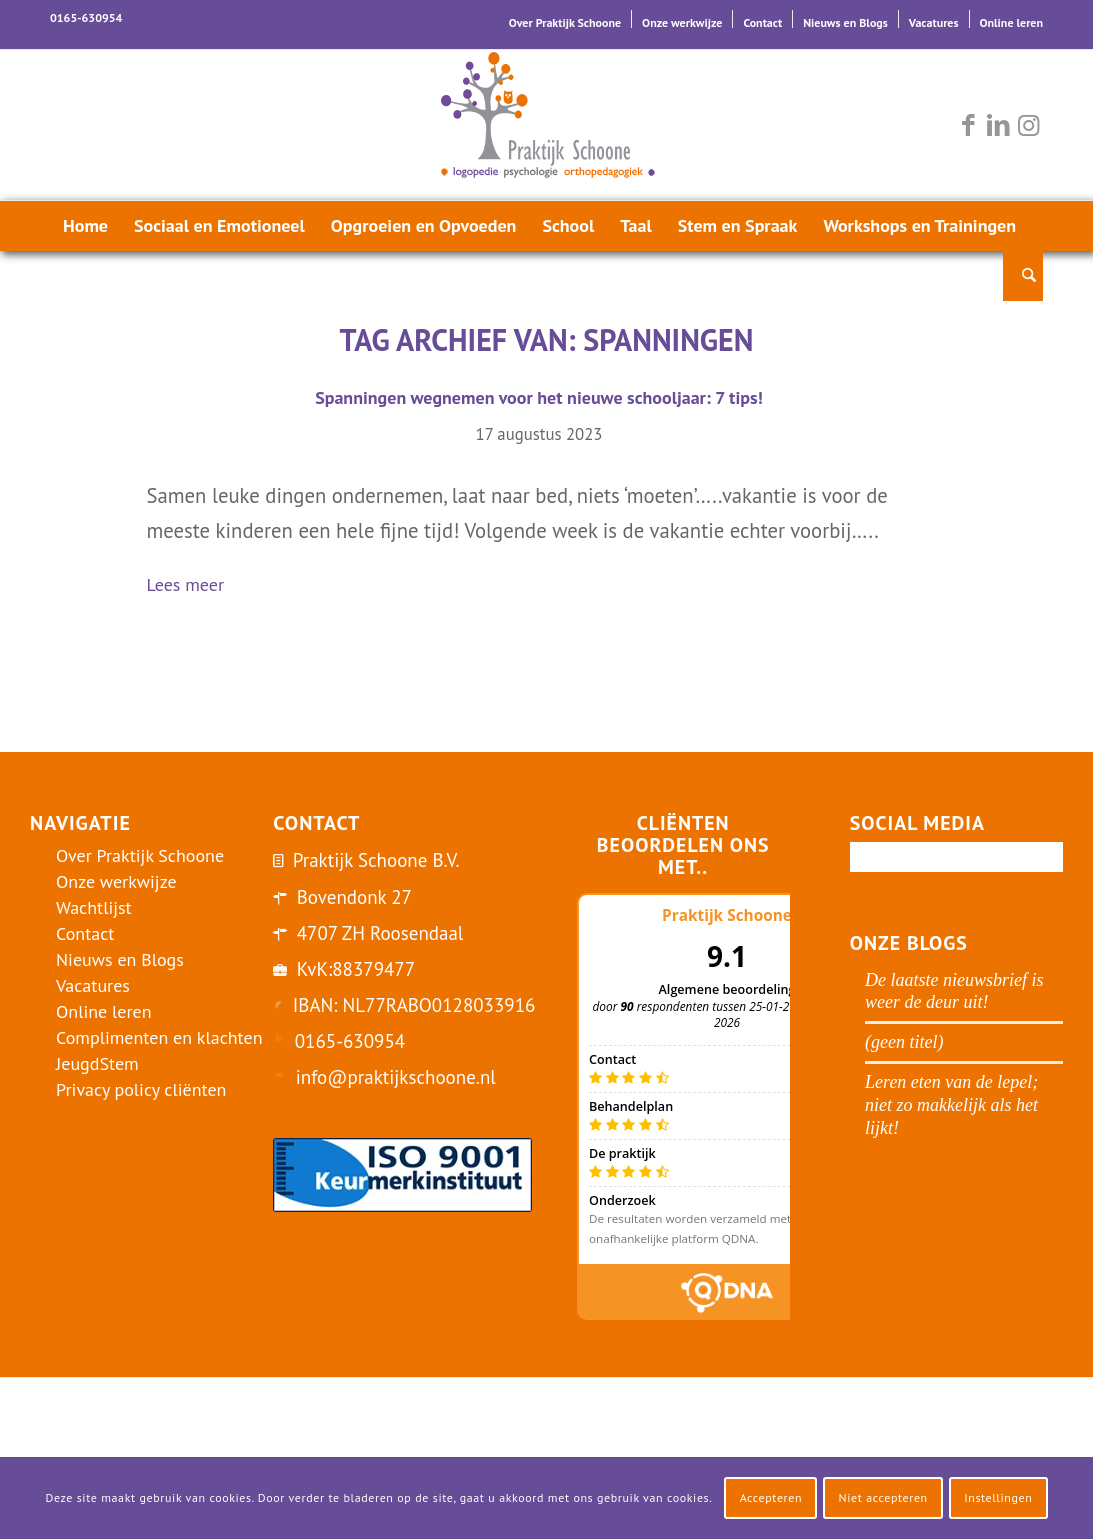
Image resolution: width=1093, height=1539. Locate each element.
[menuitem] (565, 19)
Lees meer (194, 586)
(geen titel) (904, 1042)
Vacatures (934, 22)
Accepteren (771, 1497)
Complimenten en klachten (159, 1037)
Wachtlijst (94, 907)
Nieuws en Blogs (845, 22)
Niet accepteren (883, 1497)
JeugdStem (97, 1063)
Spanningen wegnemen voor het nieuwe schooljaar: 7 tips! (539, 397)
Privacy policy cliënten (141, 1089)
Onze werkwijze (682, 22)
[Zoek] (1023, 276)
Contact (762, 22)
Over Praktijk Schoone (565, 22)
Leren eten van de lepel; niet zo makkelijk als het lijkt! (951, 1105)
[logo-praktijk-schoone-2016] (547, 125)
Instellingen (998, 1497)
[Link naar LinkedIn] (998, 125)
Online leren (1011, 22)
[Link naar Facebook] (968, 125)
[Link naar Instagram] (1028, 125)
